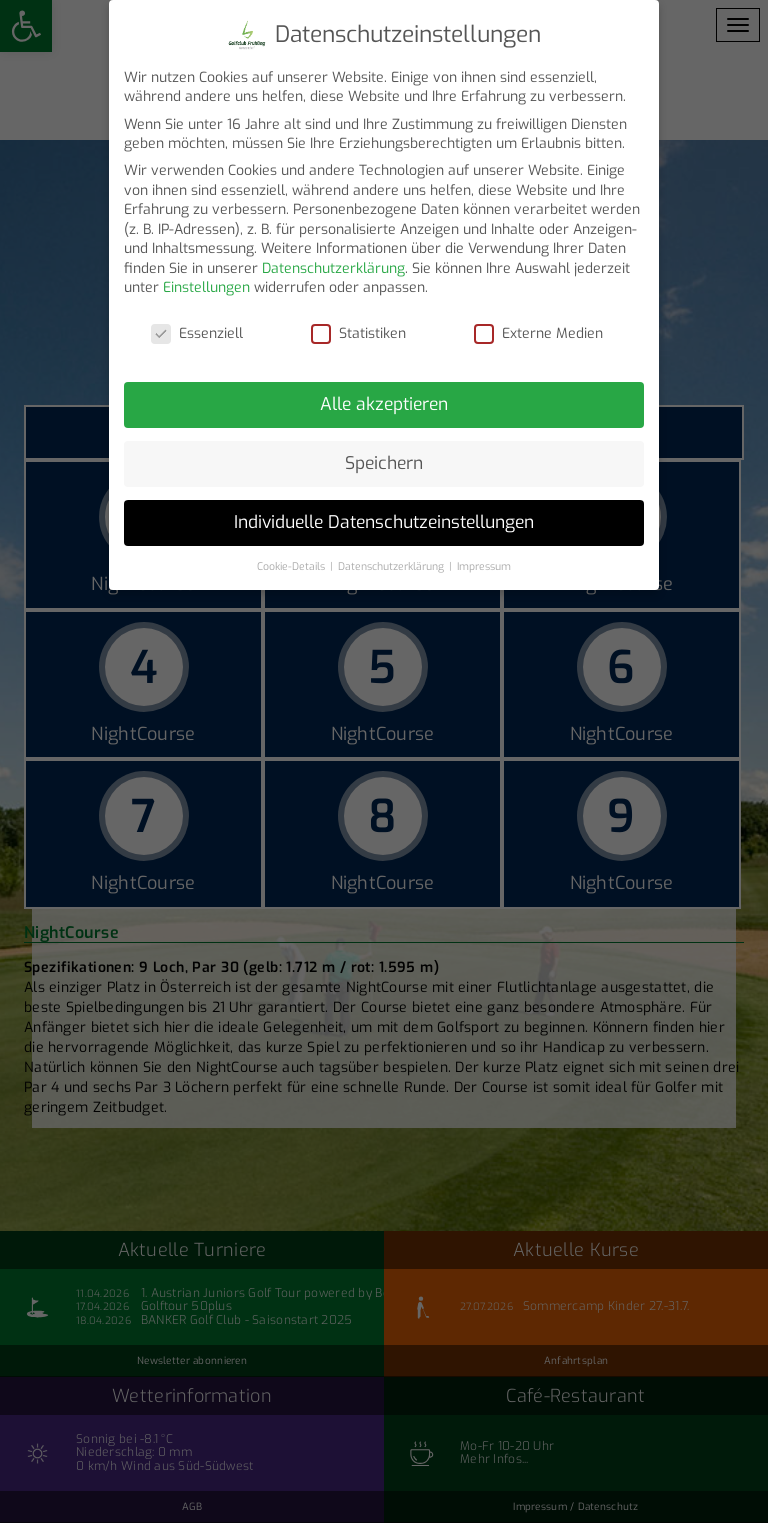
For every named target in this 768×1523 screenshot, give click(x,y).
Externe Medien (538, 324)
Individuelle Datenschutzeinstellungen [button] (384, 512)
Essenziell (197, 324)
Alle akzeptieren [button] (384, 394)
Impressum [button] (484, 556)
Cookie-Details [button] (292, 556)
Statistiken (358, 324)
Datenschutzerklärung (333, 258)
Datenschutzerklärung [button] (392, 556)
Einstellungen (206, 278)
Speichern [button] (384, 453)
